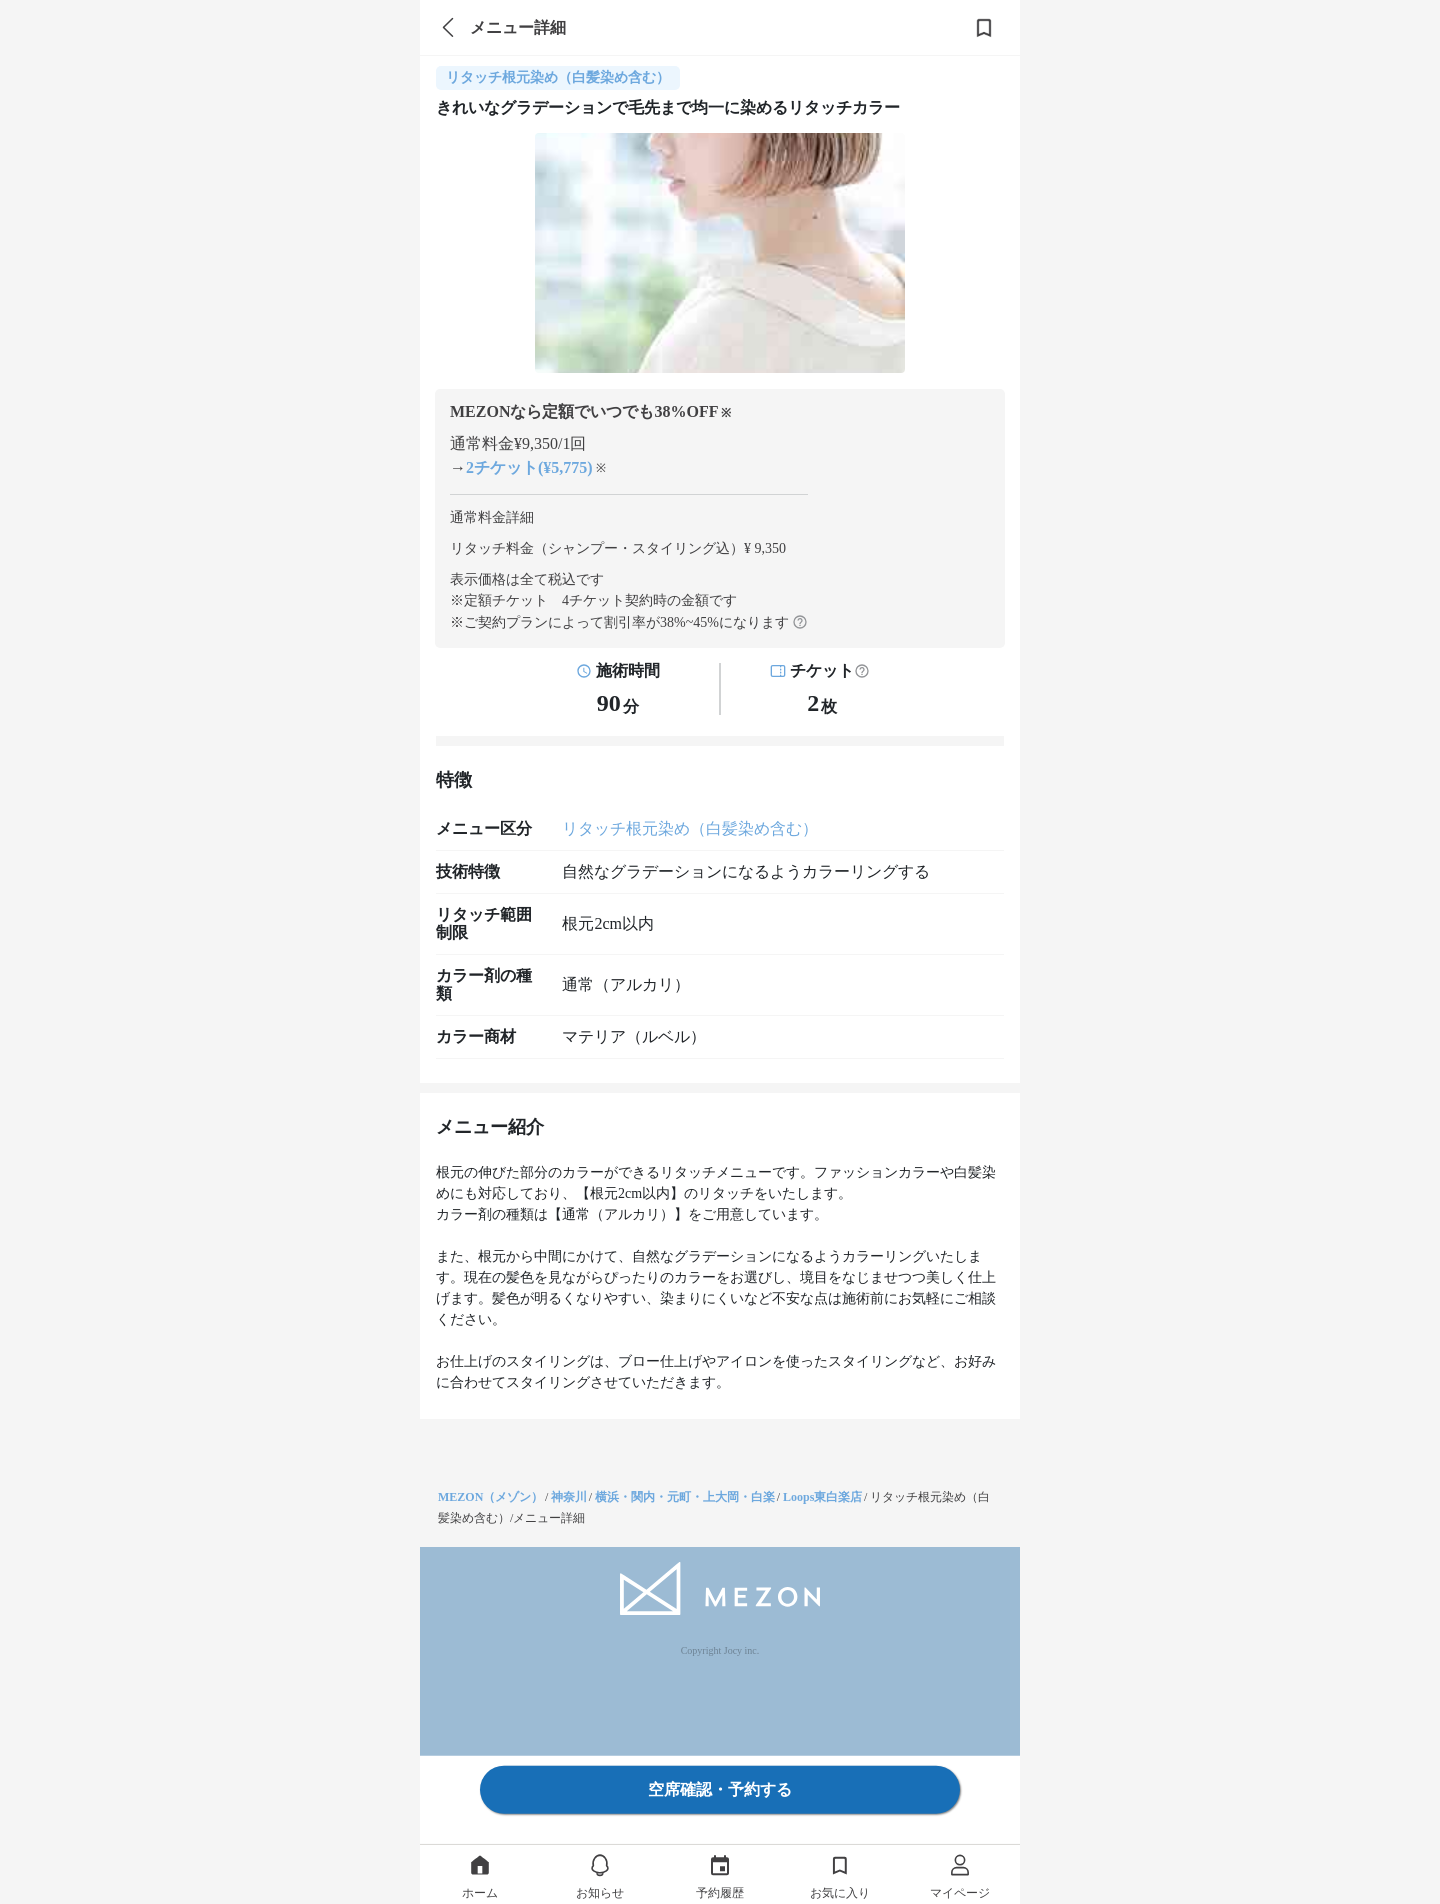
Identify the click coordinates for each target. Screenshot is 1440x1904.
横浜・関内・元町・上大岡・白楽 (685, 1497)
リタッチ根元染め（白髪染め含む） (690, 828)
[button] (862, 671)
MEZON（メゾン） (490, 1497)
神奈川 (569, 1497)
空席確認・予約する (720, 1789)
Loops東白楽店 (822, 1497)
